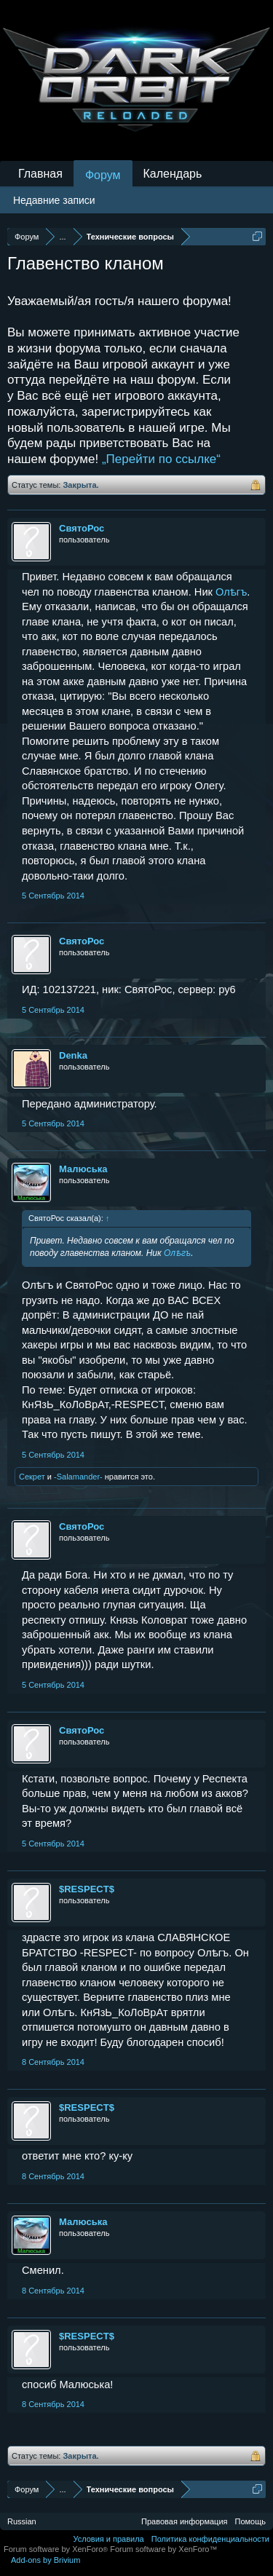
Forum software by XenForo (57, 2549)
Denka (73, 1055)
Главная (40, 173)
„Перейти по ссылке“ (161, 459)
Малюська (83, 1168)
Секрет (32, 1476)
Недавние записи (54, 200)
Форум (103, 175)
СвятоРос (81, 528)
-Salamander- (78, 1476)
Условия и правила (108, 2538)
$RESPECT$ (86, 1889)
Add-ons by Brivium (45, 2560)
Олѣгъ (231, 592)
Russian (21, 2521)
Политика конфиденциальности (210, 2538)
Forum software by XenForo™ (163, 2549)
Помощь (250, 2521)
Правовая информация (184, 2521)
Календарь (172, 173)
